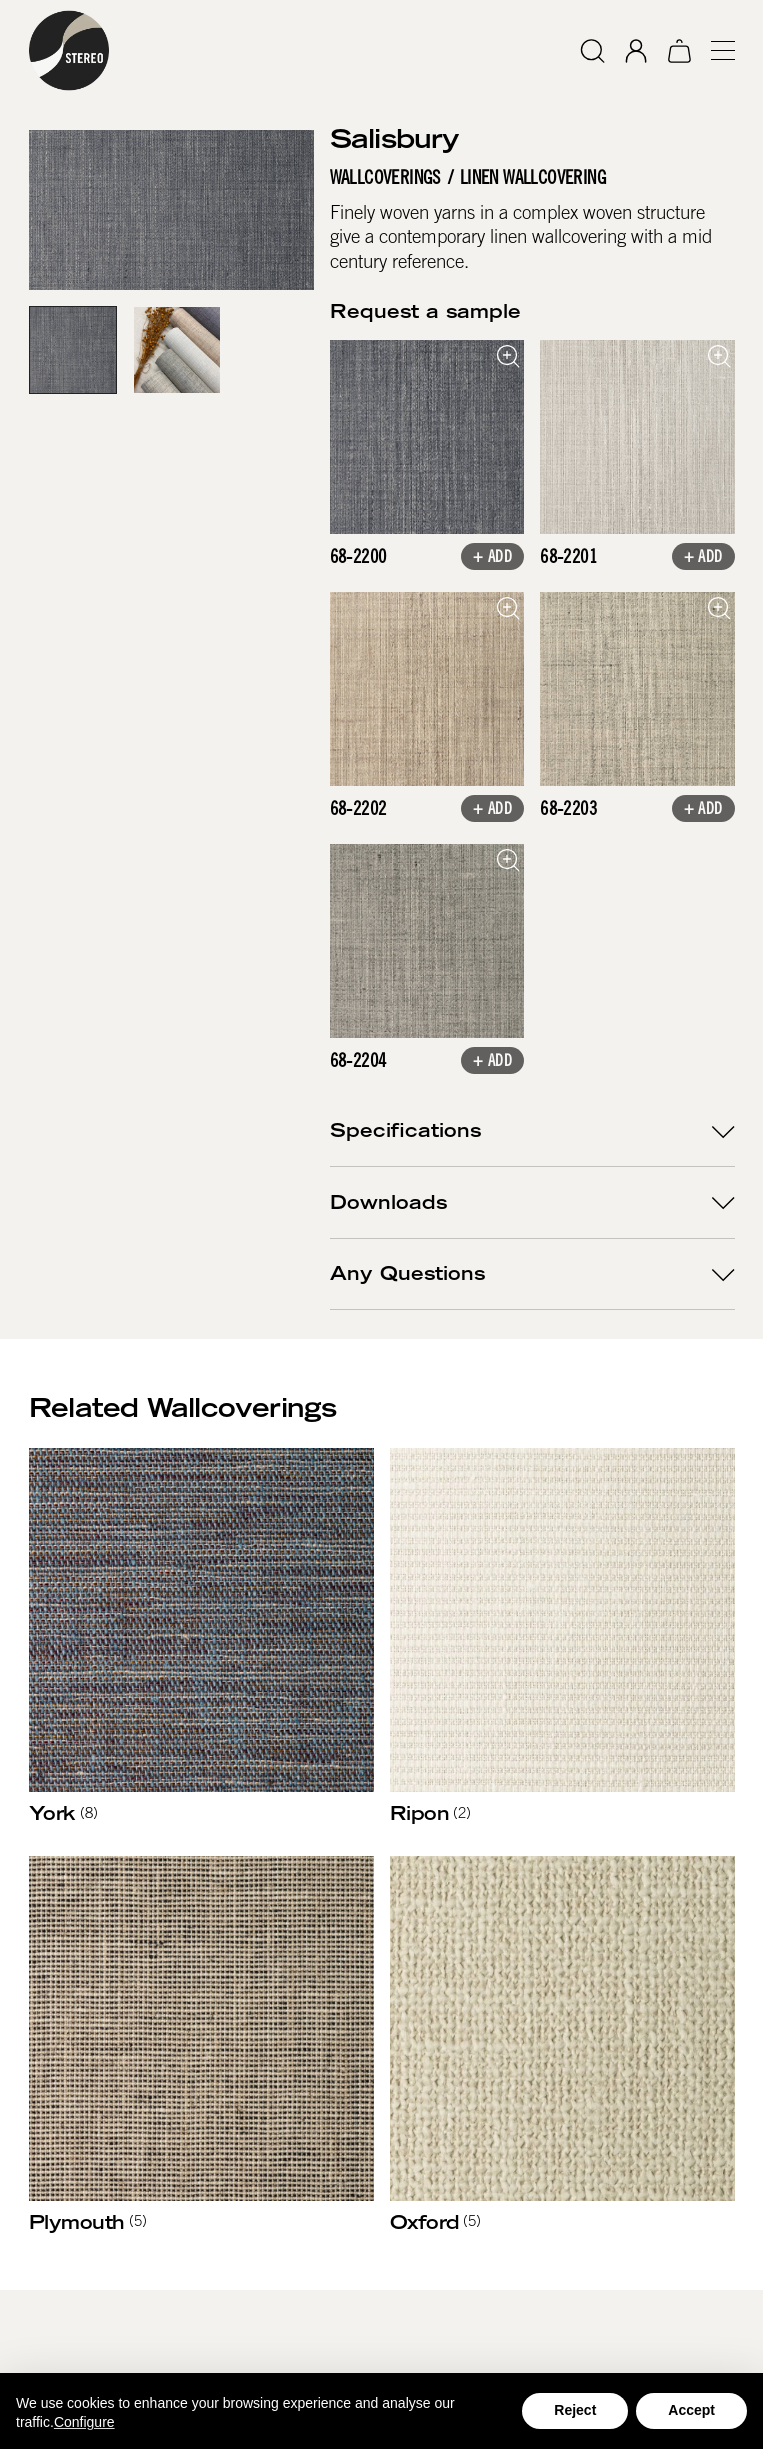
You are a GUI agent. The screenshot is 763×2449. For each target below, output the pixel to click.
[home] (69, 50)
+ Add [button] (492, 558)
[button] (714, 50)
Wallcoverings (384, 178)
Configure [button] (84, 2422)
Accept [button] (691, 2410)
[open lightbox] (426, 437)
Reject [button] (575, 2410)
